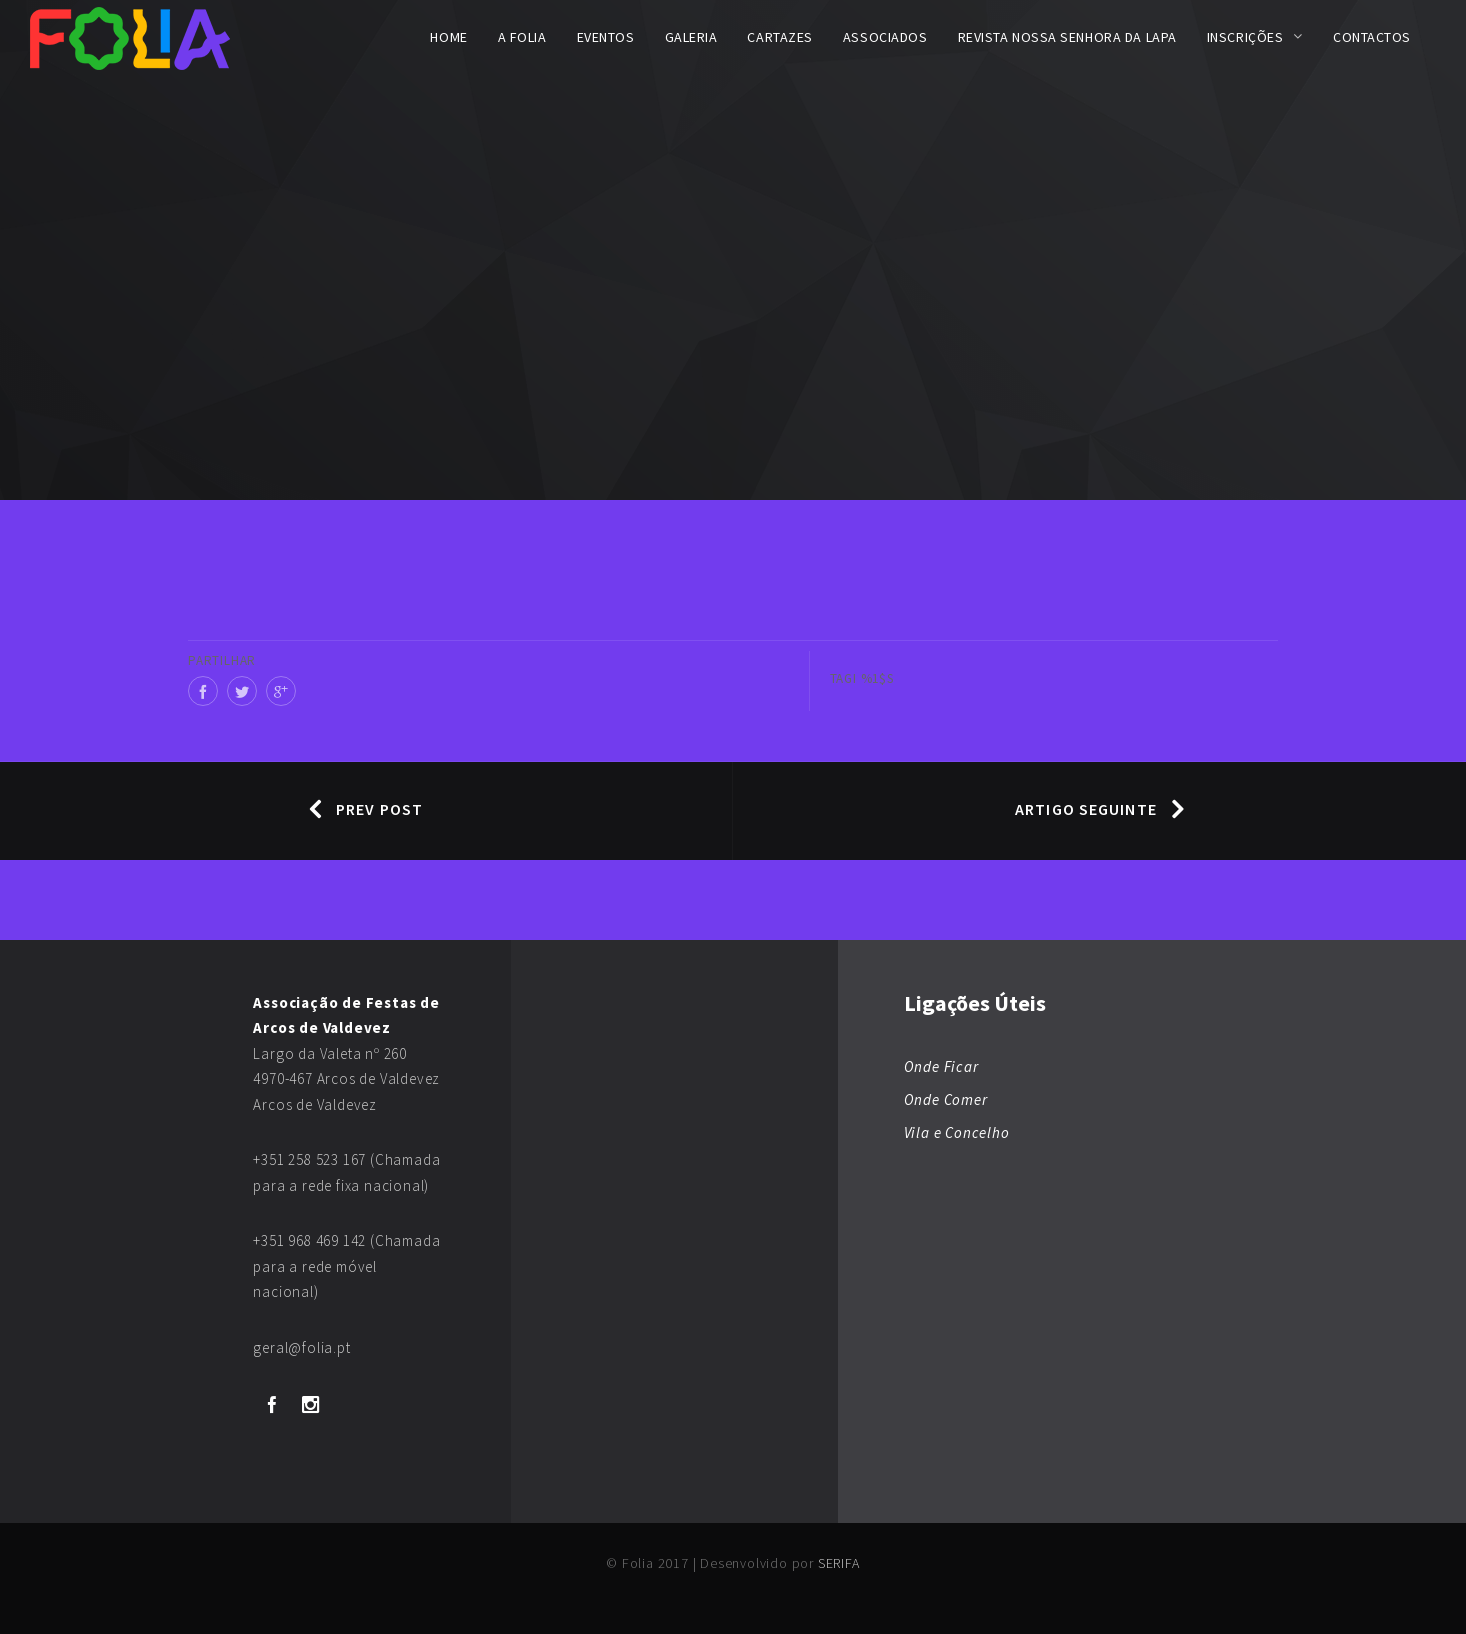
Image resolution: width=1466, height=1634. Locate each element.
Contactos (1372, 37)
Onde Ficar (941, 1066)
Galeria (691, 37)
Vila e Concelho (957, 1132)
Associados (885, 37)
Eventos (606, 37)
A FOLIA (522, 37)
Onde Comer (946, 1099)
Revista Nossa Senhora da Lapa (1067, 37)
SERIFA (839, 1563)
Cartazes (779, 37)
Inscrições (1245, 37)
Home (448, 37)
